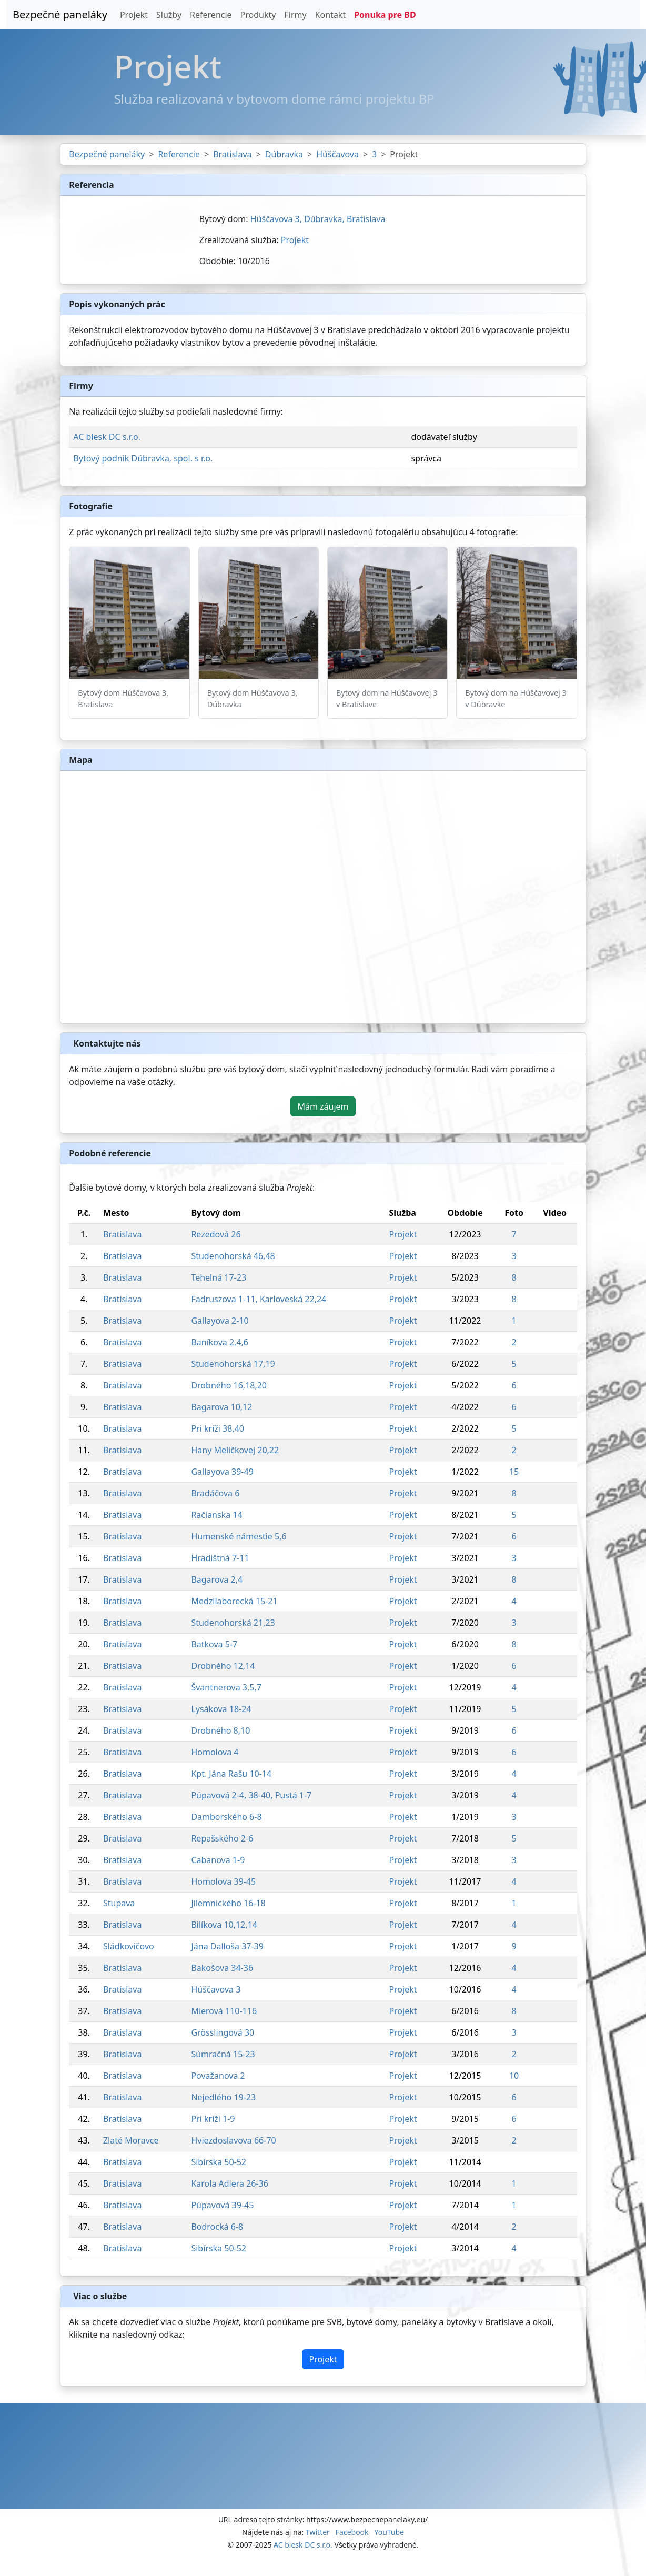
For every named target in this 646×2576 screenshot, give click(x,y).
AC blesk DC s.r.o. (106, 436)
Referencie (211, 15)
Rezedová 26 (215, 1234)
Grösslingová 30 (222, 2032)
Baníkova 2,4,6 (219, 1342)
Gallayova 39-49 (222, 1471)
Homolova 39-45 (223, 1881)
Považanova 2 (218, 2075)
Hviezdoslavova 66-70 (233, 2140)
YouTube (389, 2532)
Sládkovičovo (128, 1946)
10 (514, 2075)
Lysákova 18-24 (221, 1709)
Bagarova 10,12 (221, 1407)
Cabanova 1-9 (218, 1860)
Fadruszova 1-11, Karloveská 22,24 (258, 1299)
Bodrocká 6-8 (217, 2226)
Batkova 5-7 (214, 1644)
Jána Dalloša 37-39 (227, 1946)
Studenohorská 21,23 (233, 1622)
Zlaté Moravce (131, 2140)
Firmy (295, 15)
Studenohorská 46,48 (233, 1256)
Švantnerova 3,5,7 (226, 1687)
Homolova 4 (214, 1752)
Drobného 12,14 (223, 1666)
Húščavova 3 (215, 1989)
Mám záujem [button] (322, 1106)
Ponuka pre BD (385, 15)
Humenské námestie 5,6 (238, 1536)
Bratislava (232, 154)
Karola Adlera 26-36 (229, 2183)
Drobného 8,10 (220, 1730)
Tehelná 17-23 (218, 1277)
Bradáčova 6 (215, 1493)
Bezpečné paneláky (60, 14)
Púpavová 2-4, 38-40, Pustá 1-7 (251, 1795)
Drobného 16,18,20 (229, 1385)
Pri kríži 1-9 (213, 2119)
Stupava (119, 1903)
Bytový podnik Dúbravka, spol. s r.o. (143, 458)
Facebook (352, 2532)
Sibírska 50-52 (218, 2162)
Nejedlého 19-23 (223, 2097)
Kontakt (330, 15)
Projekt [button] (323, 2359)
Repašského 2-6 (222, 1838)
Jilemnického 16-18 (228, 1903)
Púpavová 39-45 (222, 2205)
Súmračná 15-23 (223, 2054)
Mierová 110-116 (224, 2011)
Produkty (258, 15)
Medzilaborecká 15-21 (234, 1601)
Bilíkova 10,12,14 (224, 1924)
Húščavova (337, 154)
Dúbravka (284, 154)
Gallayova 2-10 (219, 1320)
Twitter (318, 2532)
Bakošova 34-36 (222, 1968)
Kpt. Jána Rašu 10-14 (231, 1773)
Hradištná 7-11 (220, 1558)
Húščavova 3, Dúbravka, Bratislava (318, 219)
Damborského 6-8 (226, 1817)
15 (514, 1471)
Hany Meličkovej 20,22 (235, 1450)
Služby (168, 15)
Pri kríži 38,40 (217, 1428)
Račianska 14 (216, 1515)
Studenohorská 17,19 (233, 1364)
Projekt (134, 15)
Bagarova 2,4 (217, 1579)
